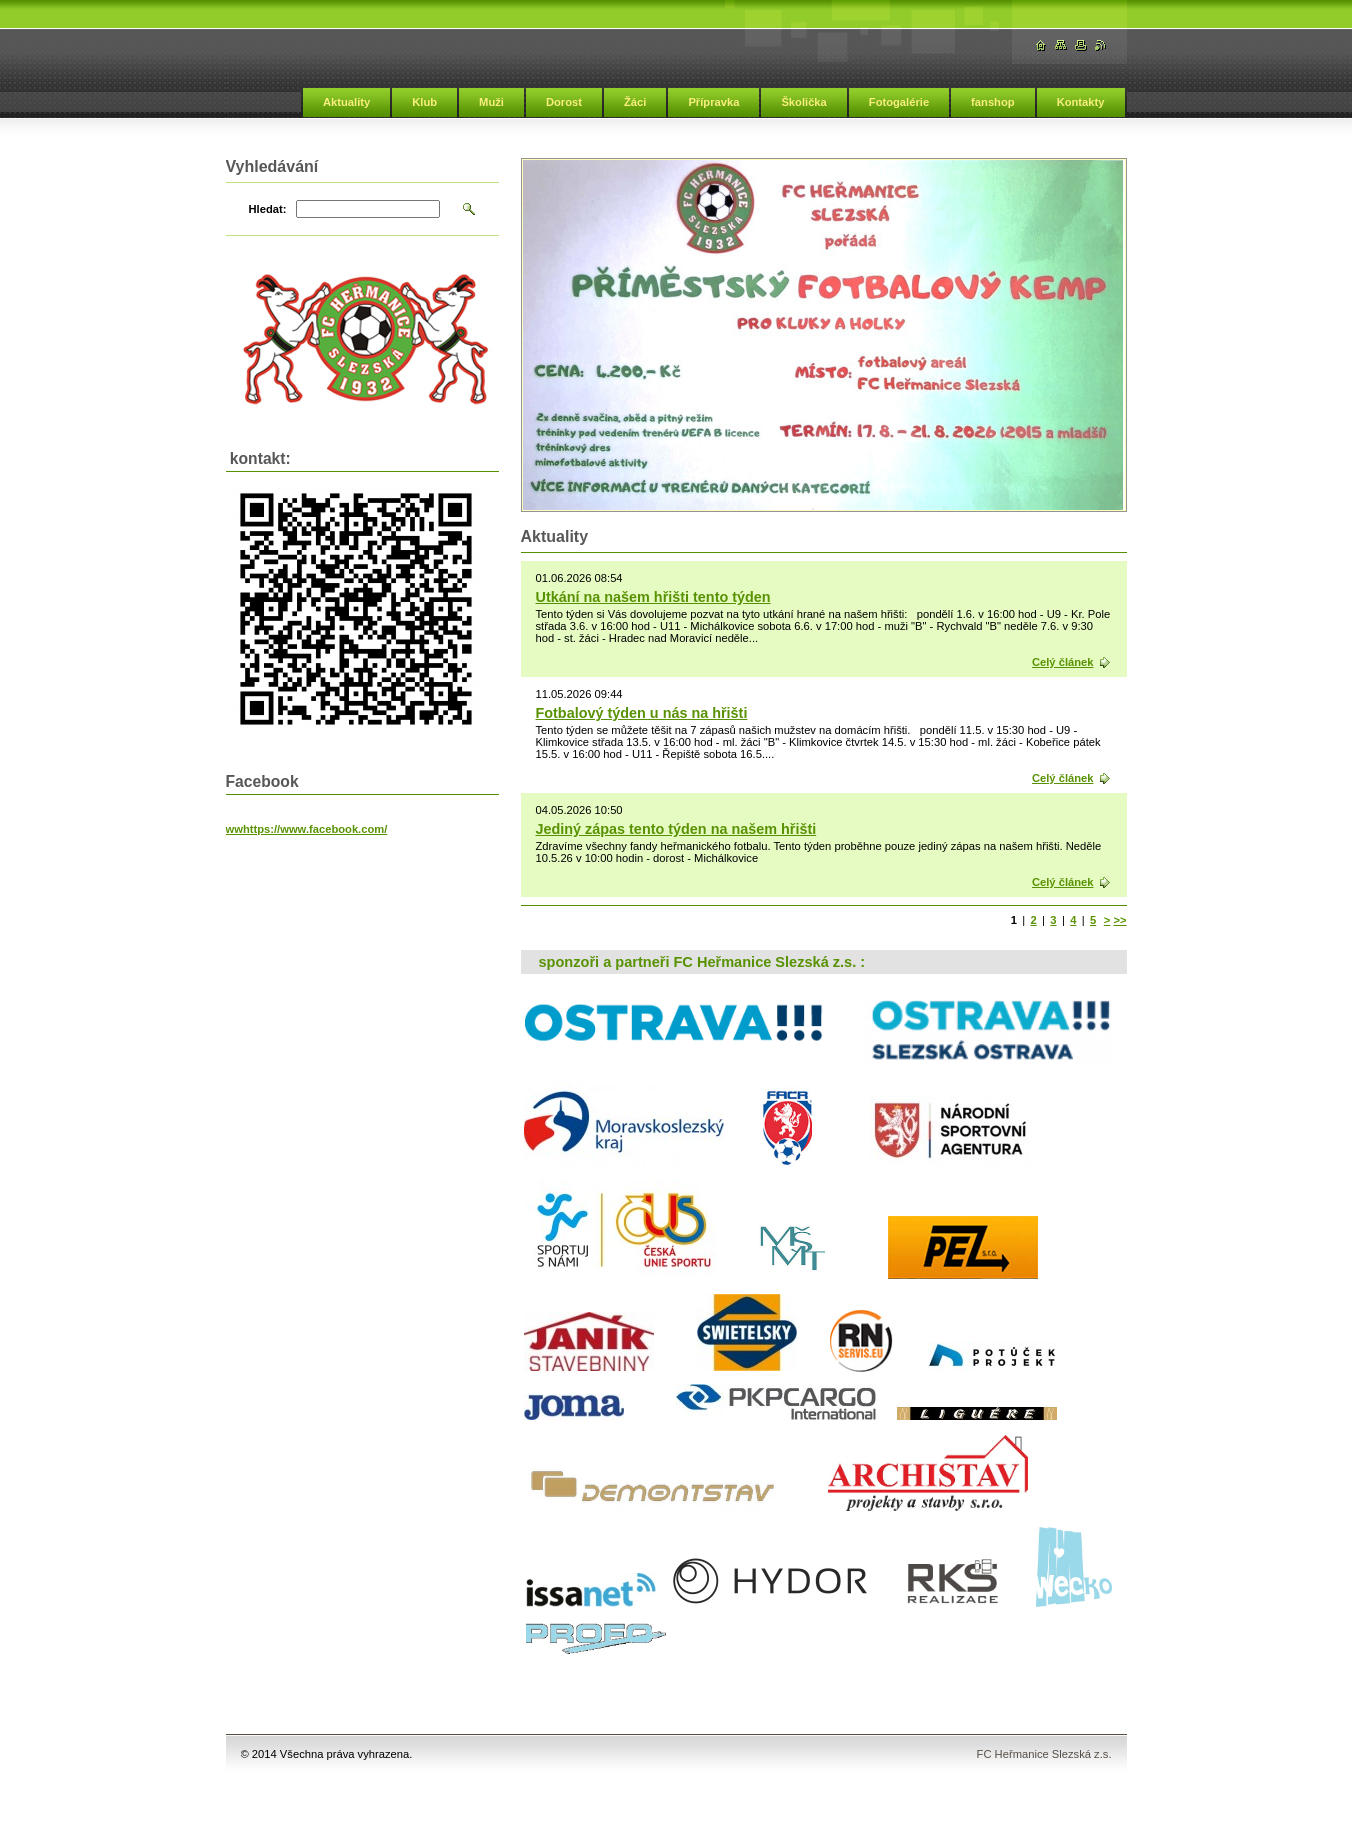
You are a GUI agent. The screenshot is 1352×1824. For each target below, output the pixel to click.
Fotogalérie (899, 102)
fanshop (993, 102)
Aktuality (346, 102)
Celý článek (1063, 662)
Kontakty (1081, 102)
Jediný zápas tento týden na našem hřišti (676, 829)
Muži (491, 102)
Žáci (635, 102)
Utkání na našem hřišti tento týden (653, 597)
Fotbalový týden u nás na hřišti (642, 713)
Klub (424, 102)
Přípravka (713, 102)
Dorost (564, 102)
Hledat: (268, 209)
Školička (803, 102)
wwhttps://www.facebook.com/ (307, 829)
